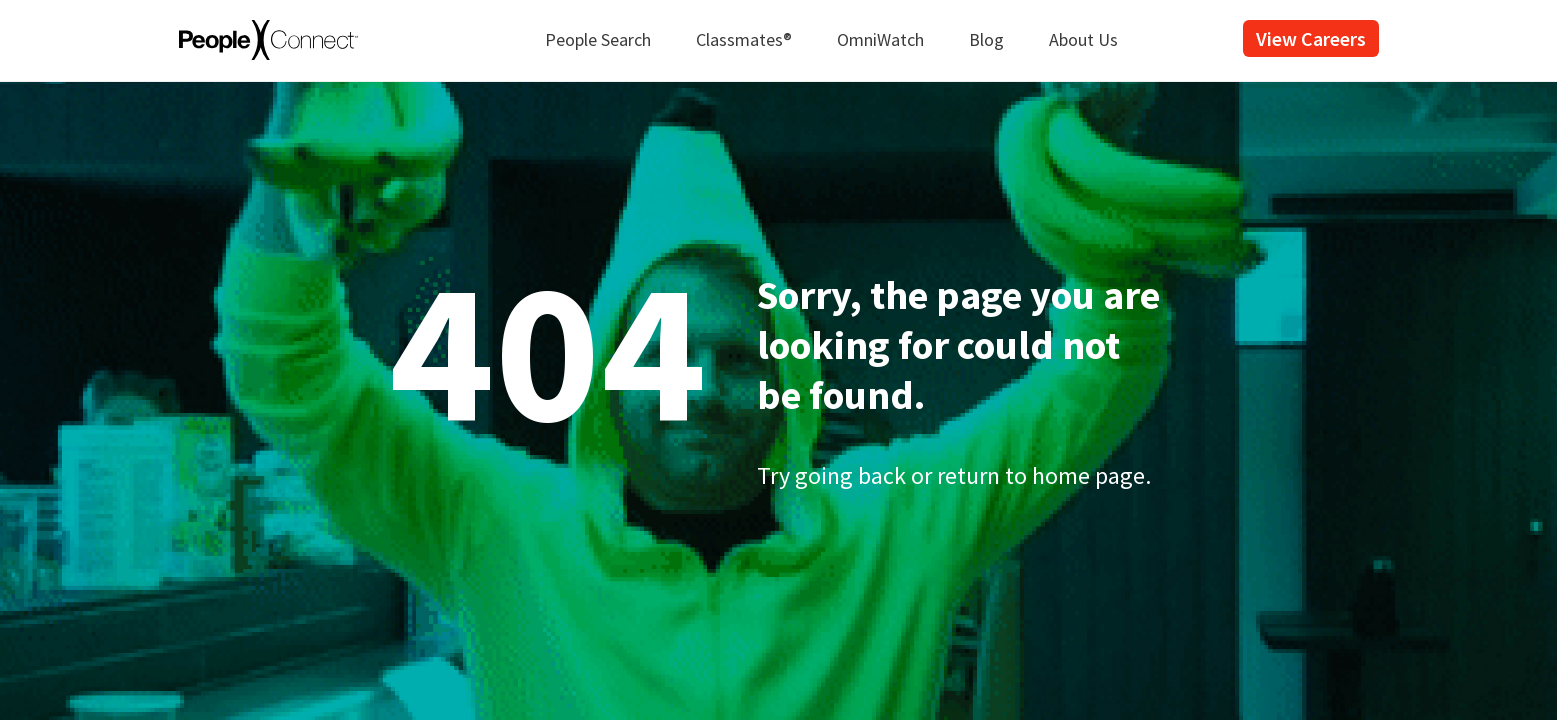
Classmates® (744, 39)
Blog (986, 39)
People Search (598, 39)
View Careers (1311, 38)
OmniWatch (880, 39)
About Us (1083, 39)
